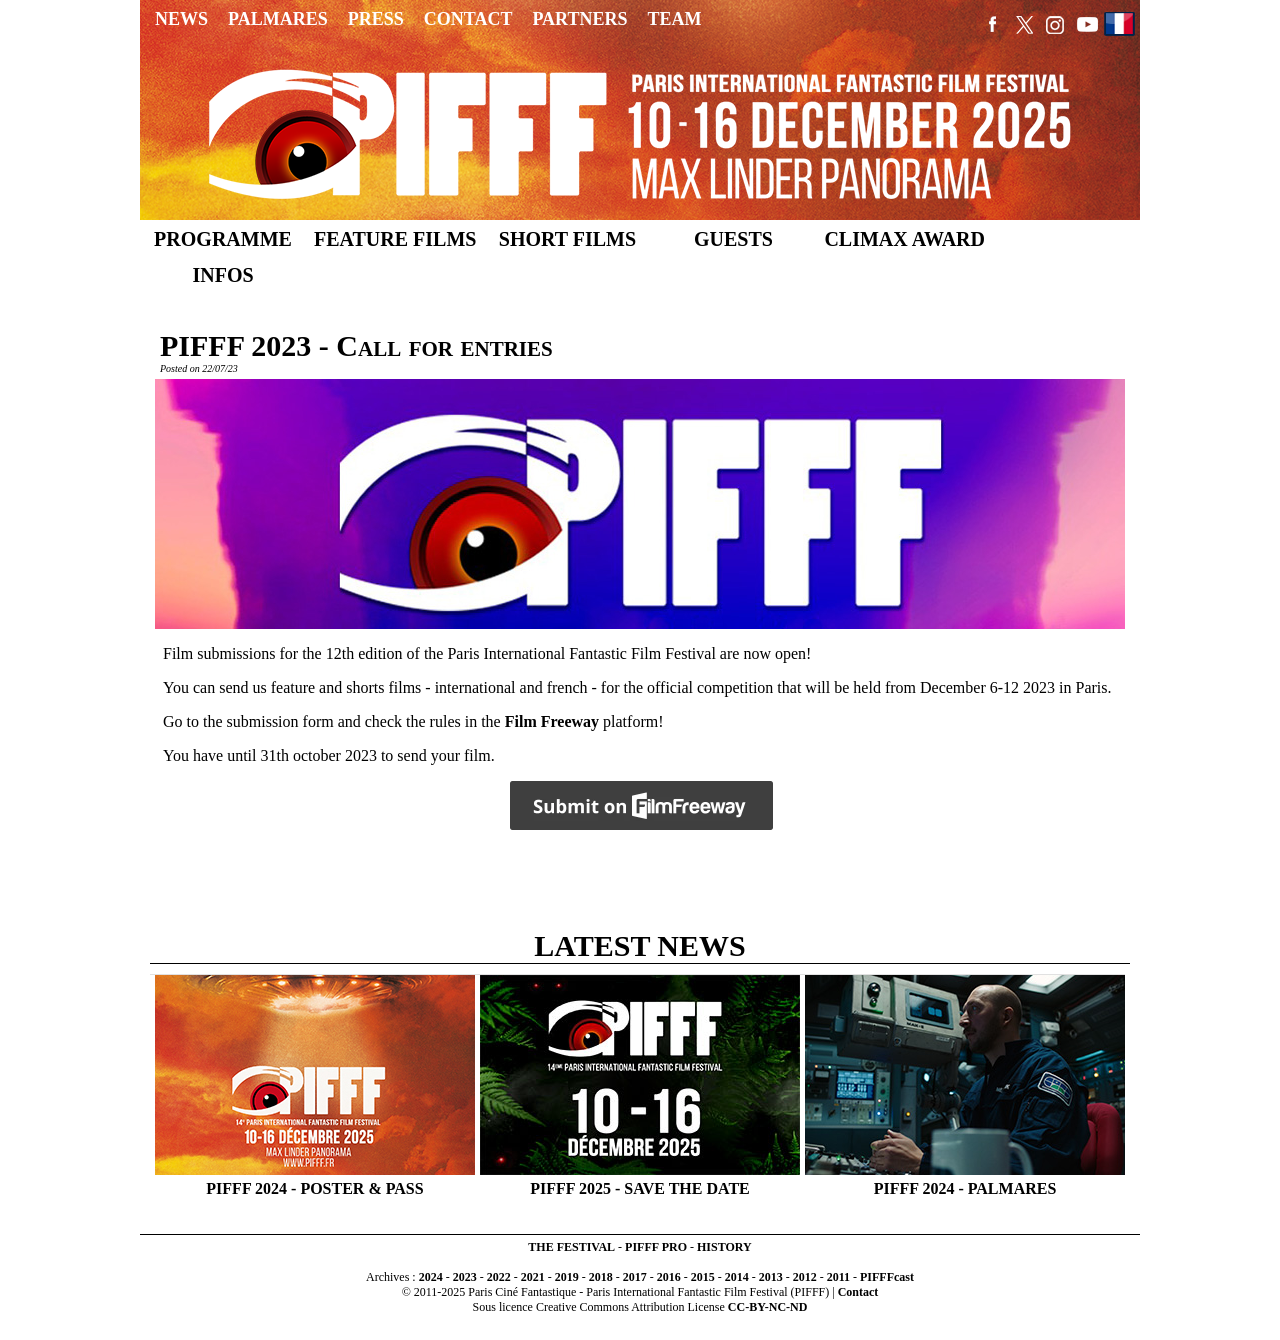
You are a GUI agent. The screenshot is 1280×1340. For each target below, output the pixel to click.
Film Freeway (552, 721)
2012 (805, 1277)
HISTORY (724, 1247)
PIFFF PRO (656, 1247)
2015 (703, 1277)
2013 (771, 1277)
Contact (858, 1292)
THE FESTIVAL (571, 1247)
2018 (601, 1277)
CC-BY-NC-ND (768, 1307)
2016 (669, 1277)
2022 (499, 1277)
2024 (431, 1277)
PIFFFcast (887, 1277)
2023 (465, 1277)
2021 (533, 1277)
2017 (635, 1277)
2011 (838, 1277)
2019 (567, 1277)
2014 (737, 1277)
